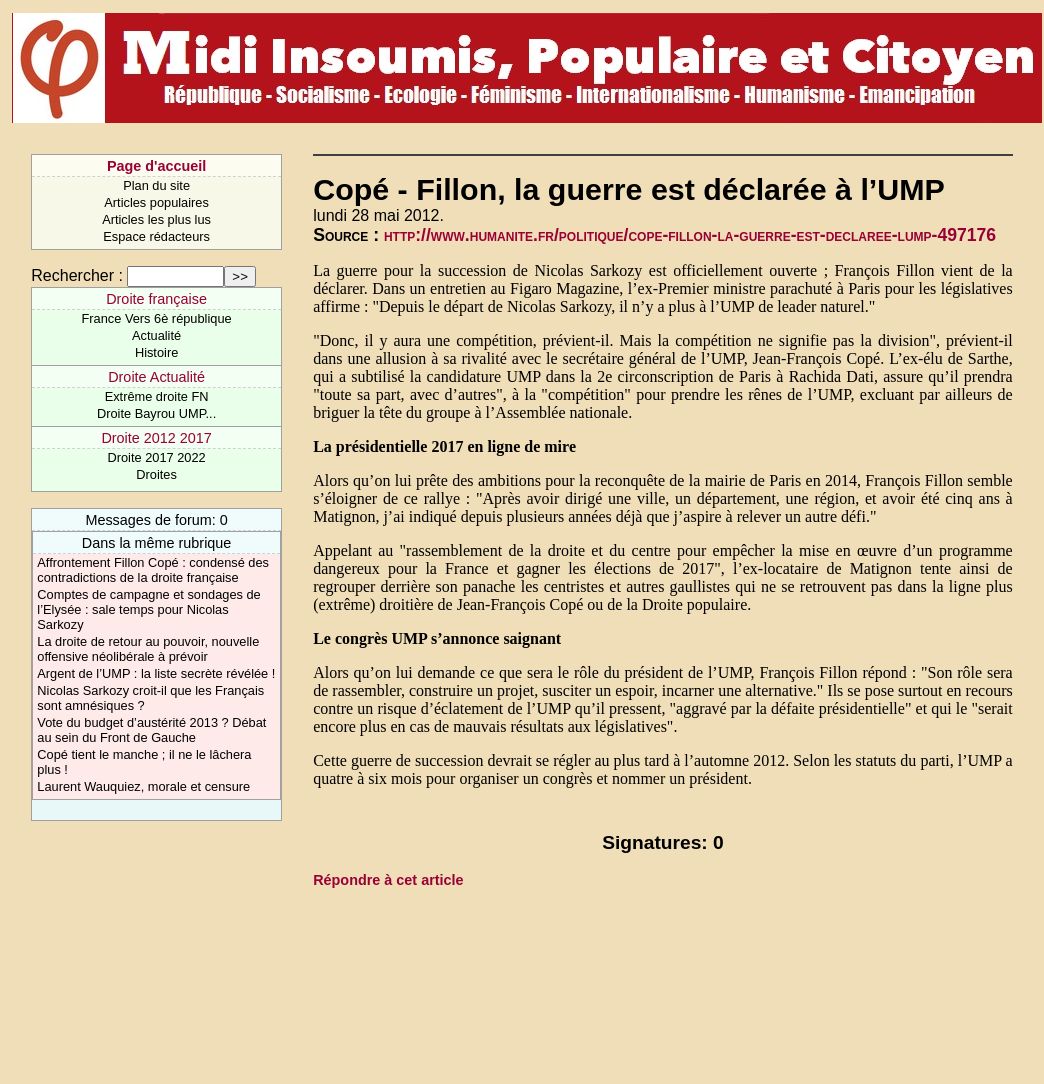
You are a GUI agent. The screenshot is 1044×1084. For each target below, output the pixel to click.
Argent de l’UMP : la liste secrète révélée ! (156, 673)
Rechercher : (77, 275)
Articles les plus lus (156, 219)
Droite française (156, 299)
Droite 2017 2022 (156, 457)
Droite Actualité (156, 377)
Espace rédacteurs (156, 236)
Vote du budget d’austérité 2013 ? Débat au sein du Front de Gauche (151, 730)
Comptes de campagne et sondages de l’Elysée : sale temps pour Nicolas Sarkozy (148, 609)
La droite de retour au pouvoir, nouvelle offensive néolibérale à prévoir (148, 649)
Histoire (156, 352)
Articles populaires (156, 202)
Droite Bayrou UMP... (156, 413)
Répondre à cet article (388, 880)
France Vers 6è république (157, 318)
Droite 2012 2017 (156, 438)
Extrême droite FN (157, 396)
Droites (156, 474)
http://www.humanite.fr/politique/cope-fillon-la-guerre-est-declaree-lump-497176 (690, 235)
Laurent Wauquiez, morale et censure (143, 786)
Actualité (156, 335)
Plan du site (156, 185)
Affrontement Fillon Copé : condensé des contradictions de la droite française (153, 570)
